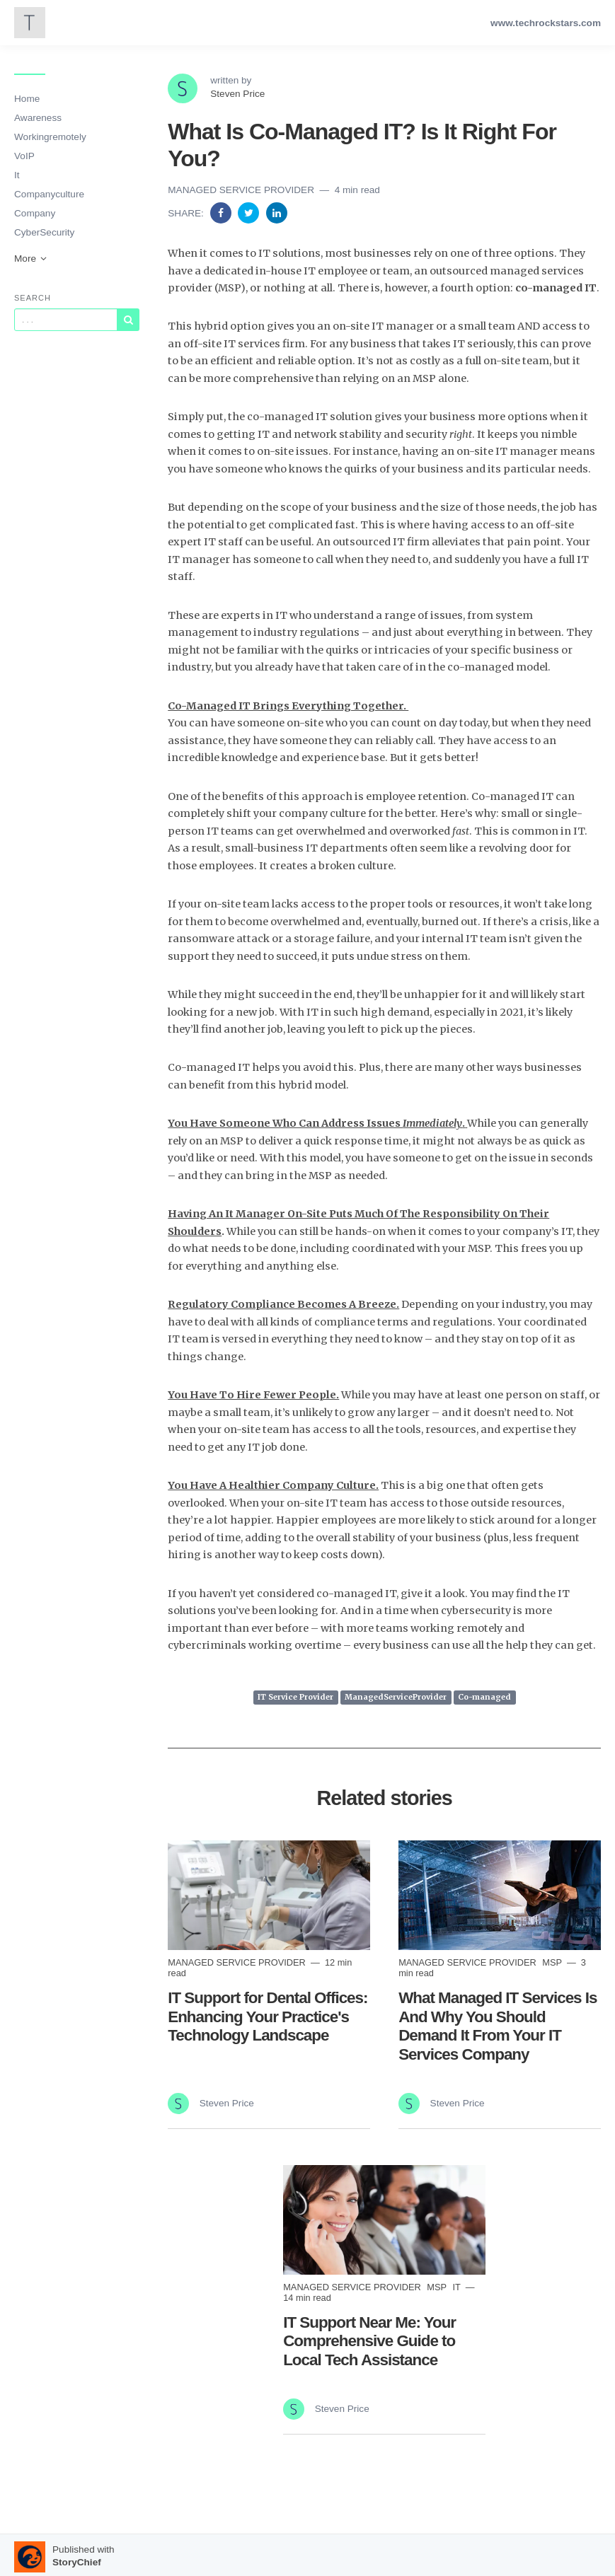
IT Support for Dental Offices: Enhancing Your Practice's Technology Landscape (267, 2017)
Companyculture (49, 194)
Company (34, 213)
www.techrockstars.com (545, 23)
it (457, 2287)
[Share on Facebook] (222, 213)
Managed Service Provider (242, 190)
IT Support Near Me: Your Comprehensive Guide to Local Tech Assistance (369, 2341)
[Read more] (269, 1894)
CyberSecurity (44, 232)
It (17, 175)
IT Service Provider (295, 1697)
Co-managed (484, 1697)
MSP (553, 1962)
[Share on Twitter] (249, 213)
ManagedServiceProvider (396, 1697)
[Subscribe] (128, 319)
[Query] (65, 319)
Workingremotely (50, 137)
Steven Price (237, 93)
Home (27, 98)
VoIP (24, 156)
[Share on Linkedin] (276, 213)
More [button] (31, 258)
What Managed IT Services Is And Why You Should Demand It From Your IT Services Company (497, 2026)
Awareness (38, 117)
